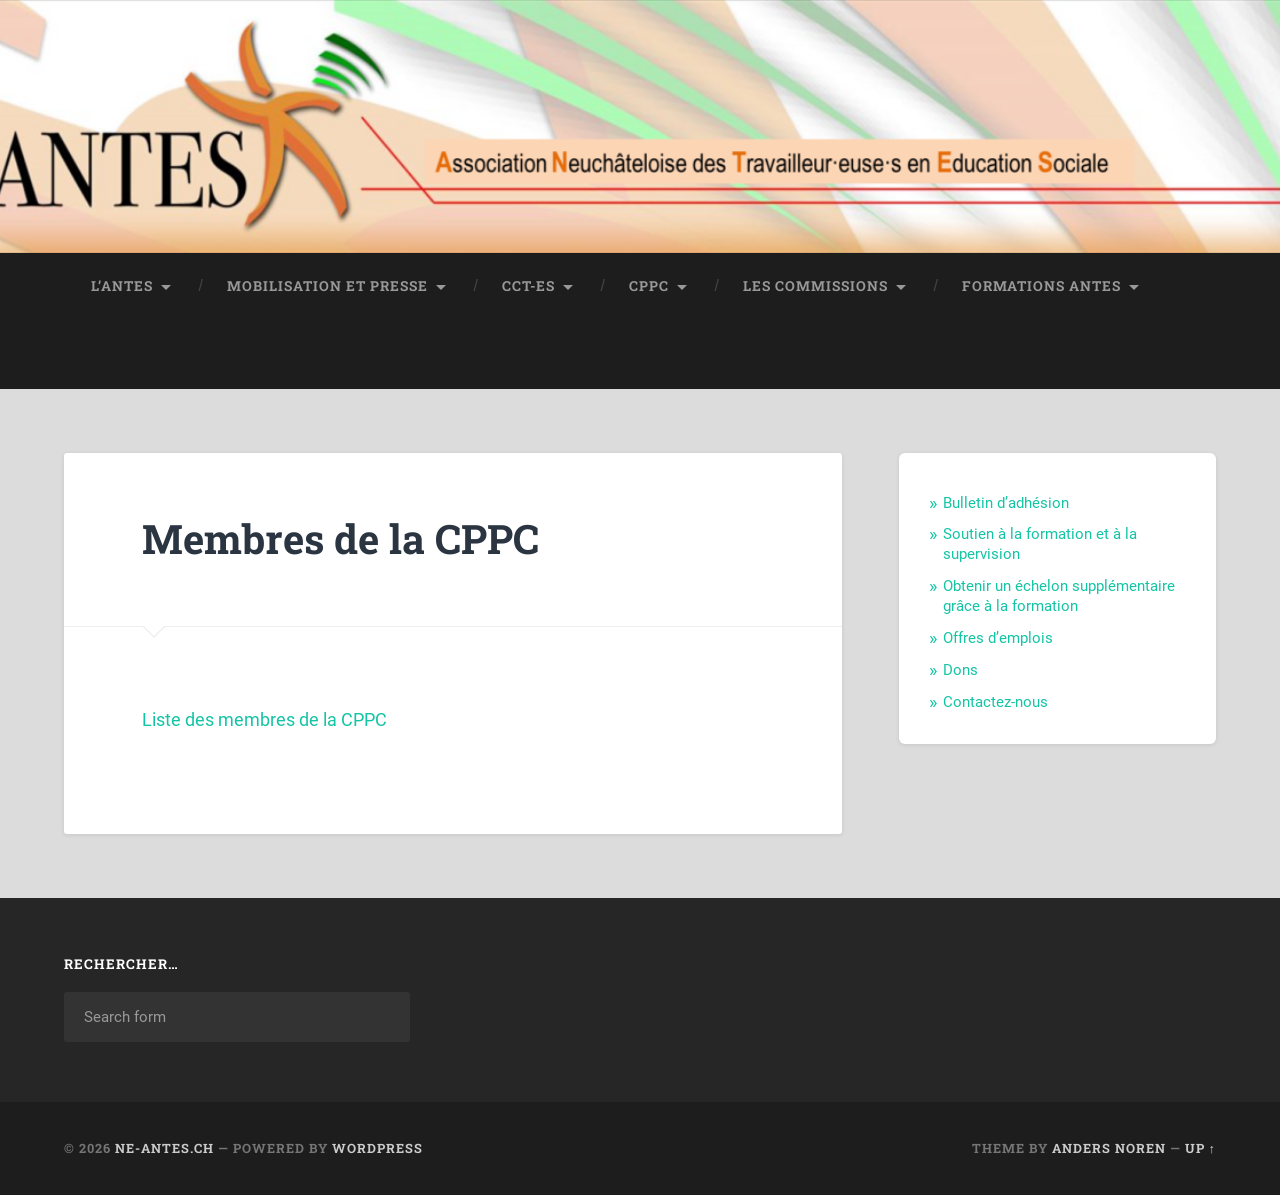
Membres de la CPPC (340, 538)
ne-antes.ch (164, 1148)
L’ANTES (122, 286)
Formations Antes (1041, 286)
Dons (960, 670)
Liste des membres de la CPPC (264, 719)
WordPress (377, 1148)
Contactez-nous (995, 702)
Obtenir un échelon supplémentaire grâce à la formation (1059, 596)
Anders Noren (1109, 1148)
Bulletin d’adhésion (1006, 503)
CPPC (649, 286)
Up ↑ (1200, 1148)
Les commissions (815, 286)
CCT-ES (528, 286)
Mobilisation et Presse (327, 286)
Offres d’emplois (998, 638)
